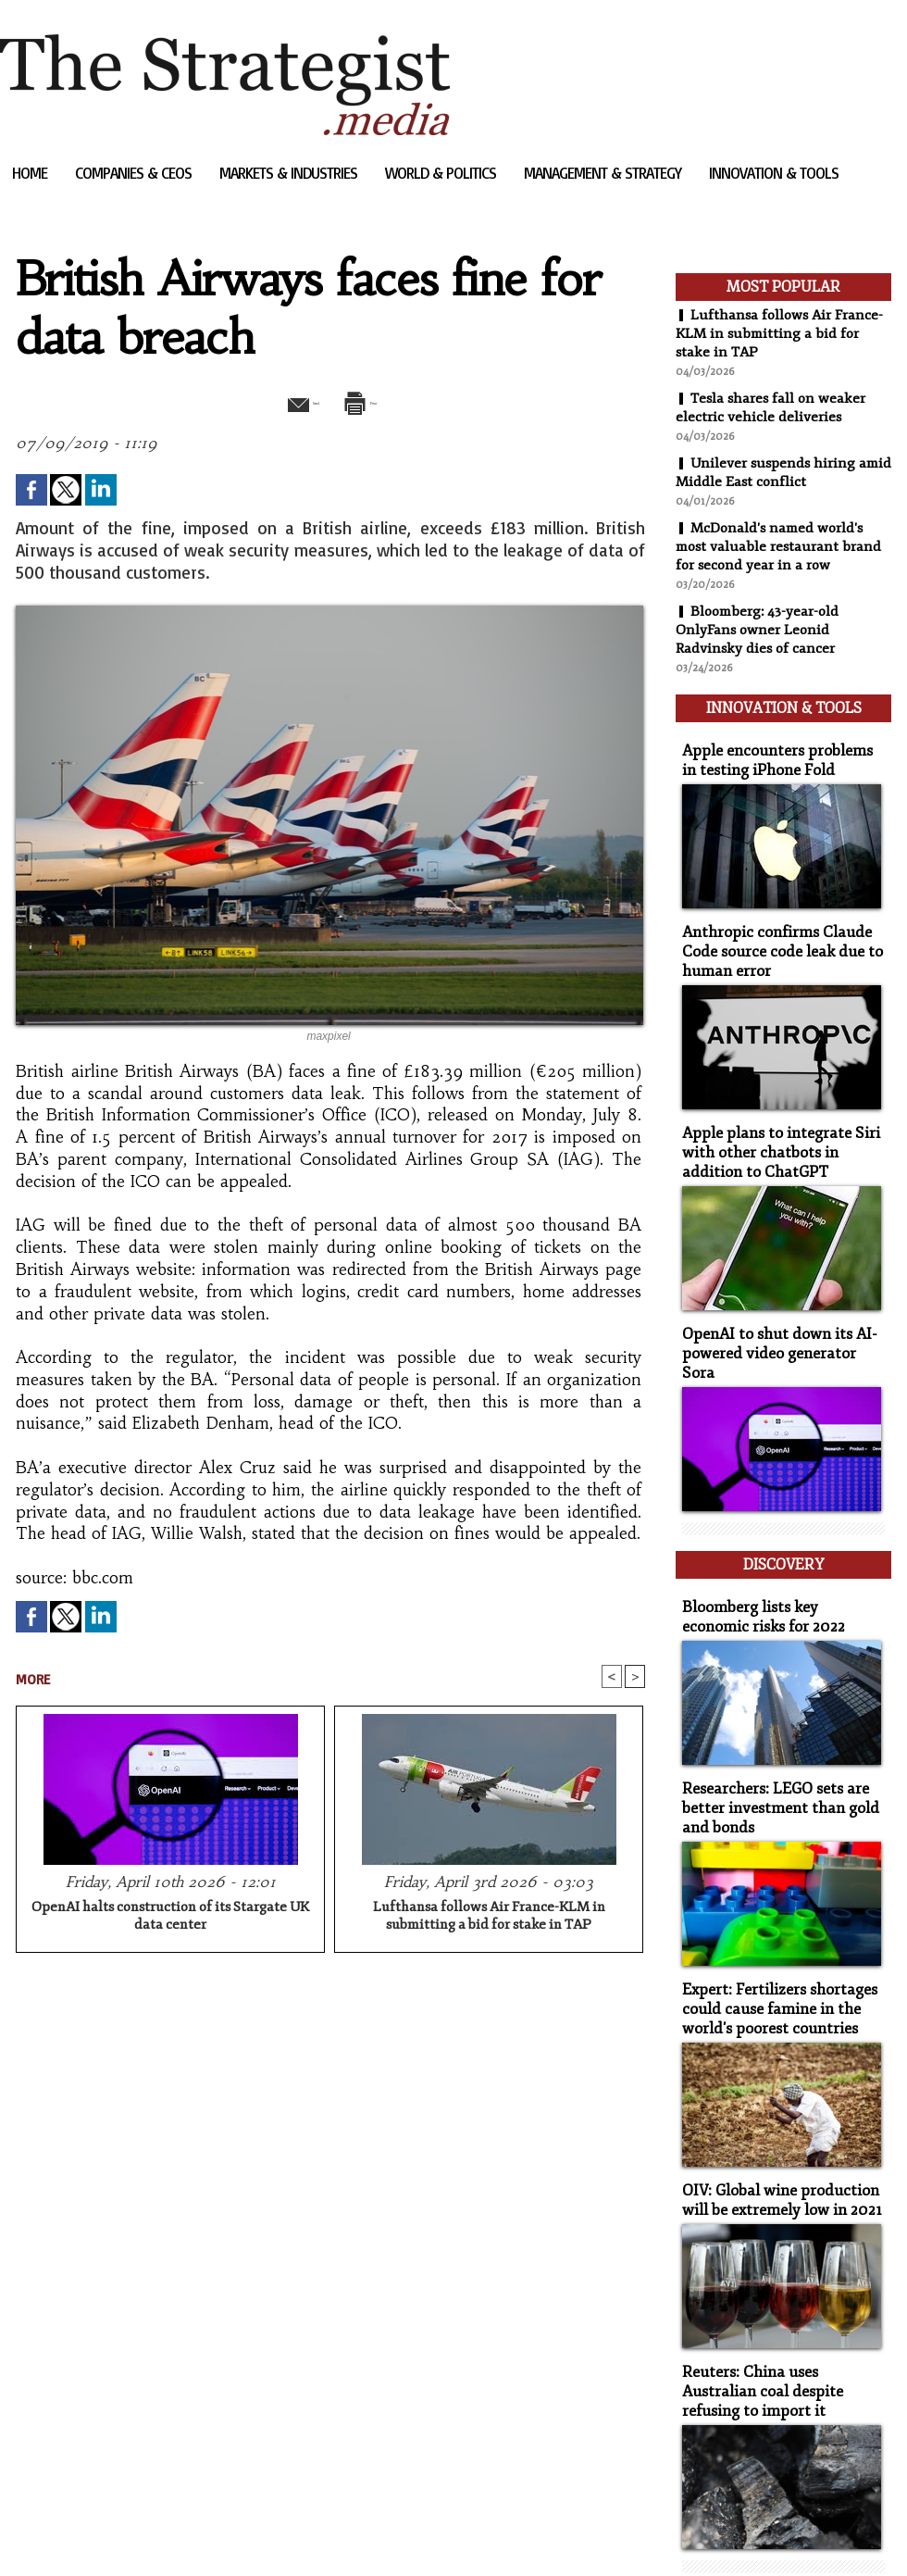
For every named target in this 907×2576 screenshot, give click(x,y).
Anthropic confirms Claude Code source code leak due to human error (772, 936)
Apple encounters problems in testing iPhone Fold (776, 750)
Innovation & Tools (774, 172)
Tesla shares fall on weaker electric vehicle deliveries (773, 407)
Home (31, 172)
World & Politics (442, 172)
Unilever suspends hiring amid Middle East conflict (767, 472)
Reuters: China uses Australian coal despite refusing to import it (779, 2315)
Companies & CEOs (135, 172)
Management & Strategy (604, 172)
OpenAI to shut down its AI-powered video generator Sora (776, 1318)
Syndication (112, 2534)
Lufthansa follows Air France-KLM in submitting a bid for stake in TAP (489, 1918)
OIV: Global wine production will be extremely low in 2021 (773, 2128)
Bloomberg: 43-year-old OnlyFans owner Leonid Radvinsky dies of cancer (760, 629)
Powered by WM (198, 2534)
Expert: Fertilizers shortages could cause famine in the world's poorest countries (770, 1942)
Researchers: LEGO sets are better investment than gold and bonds (770, 1746)
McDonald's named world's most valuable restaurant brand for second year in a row (781, 546)
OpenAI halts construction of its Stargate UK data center (170, 1918)
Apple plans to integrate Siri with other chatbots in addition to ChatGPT (780, 1132)
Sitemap (31, 2534)
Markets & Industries (290, 172)
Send (284, 401)
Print (377, 401)
